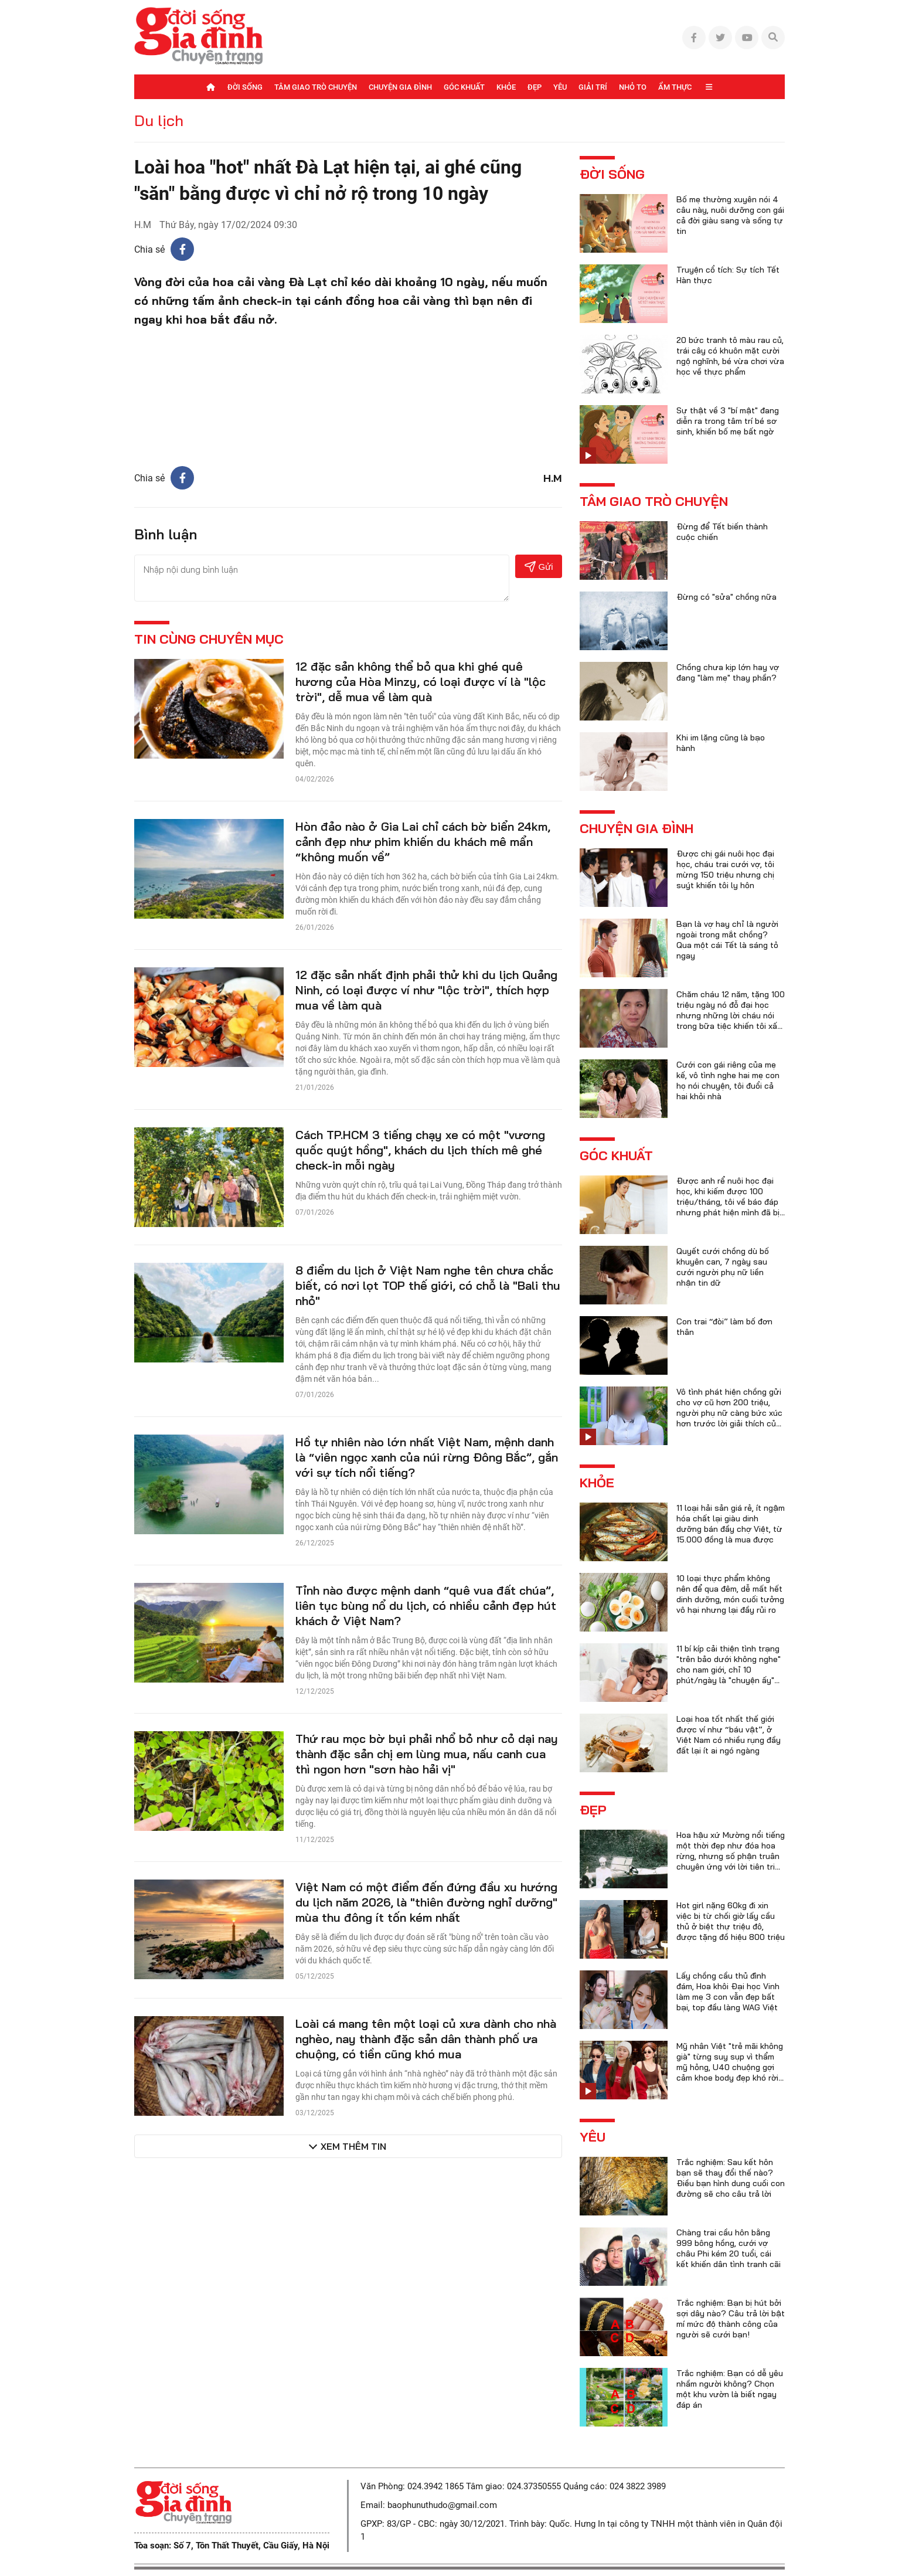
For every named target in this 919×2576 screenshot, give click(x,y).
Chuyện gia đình (400, 87)
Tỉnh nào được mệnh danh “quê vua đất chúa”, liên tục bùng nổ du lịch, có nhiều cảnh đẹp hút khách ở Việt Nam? (425, 1605)
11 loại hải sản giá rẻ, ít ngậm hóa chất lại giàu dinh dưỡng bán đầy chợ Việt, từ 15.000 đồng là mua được (730, 1524)
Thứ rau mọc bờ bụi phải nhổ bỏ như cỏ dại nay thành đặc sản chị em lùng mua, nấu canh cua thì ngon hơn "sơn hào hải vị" (426, 1753)
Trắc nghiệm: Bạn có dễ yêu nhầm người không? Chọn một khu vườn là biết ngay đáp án (729, 2389)
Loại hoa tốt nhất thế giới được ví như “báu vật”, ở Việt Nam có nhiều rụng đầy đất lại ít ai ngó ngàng (728, 1735)
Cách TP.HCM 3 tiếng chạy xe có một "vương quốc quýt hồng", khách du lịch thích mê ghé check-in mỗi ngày (420, 1150)
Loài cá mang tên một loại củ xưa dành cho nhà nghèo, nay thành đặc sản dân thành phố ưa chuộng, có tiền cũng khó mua (425, 2038)
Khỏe (506, 87)
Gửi (539, 566)
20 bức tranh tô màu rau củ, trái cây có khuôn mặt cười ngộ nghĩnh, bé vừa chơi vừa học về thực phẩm (730, 356)
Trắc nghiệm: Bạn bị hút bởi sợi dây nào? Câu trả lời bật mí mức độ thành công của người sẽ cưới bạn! (730, 2319)
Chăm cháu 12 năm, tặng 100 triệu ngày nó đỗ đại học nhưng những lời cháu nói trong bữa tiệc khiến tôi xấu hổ (730, 1015)
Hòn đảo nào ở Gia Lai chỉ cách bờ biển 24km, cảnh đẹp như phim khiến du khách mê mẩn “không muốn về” (422, 841)
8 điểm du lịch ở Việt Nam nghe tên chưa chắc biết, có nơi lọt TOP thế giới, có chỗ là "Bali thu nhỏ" (427, 1285)
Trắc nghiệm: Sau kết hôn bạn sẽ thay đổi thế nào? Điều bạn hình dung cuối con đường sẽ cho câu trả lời (730, 2178)
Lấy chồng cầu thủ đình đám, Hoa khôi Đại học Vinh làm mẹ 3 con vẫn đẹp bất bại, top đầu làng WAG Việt (728, 1991)
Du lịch (158, 120)
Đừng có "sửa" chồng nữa (726, 597)
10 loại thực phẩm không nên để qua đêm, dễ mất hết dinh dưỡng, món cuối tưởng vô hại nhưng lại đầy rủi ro (730, 1594)
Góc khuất (464, 87)
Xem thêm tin (353, 2146)
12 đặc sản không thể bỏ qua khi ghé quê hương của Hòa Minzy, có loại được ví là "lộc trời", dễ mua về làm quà (420, 681)
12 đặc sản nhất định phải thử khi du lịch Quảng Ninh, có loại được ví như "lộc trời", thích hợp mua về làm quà (426, 989)
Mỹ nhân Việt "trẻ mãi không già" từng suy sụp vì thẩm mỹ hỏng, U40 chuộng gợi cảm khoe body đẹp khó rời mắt (729, 2067)
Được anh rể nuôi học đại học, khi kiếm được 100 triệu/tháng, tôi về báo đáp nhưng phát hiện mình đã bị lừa (728, 1201)
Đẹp (534, 87)
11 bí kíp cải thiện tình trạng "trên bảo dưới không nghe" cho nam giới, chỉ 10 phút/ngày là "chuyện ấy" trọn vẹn (728, 1669)
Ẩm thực (675, 87)
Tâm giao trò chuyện (315, 87)
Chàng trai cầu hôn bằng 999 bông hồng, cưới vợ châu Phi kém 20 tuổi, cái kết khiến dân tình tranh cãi (728, 2248)
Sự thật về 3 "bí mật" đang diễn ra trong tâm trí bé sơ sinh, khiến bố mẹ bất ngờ (727, 421)
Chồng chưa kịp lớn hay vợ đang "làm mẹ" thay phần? (727, 672)
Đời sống (245, 87)
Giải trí (592, 87)
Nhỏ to (632, 87)
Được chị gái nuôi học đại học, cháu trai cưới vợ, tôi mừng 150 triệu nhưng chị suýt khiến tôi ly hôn (725, 869)
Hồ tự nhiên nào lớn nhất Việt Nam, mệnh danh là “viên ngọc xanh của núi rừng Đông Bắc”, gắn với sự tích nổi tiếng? (426, 1457)
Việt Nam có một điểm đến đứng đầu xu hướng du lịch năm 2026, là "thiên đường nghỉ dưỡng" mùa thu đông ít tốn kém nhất (426, 1902)
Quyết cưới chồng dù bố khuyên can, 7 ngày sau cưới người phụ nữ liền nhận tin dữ (722, 1267)
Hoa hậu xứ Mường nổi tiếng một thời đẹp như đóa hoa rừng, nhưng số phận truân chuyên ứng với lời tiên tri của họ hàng (730, 1856)
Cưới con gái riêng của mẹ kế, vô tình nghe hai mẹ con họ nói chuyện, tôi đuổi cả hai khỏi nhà (728, 1080)
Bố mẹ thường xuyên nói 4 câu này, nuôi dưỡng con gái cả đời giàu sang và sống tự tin (730, 215)
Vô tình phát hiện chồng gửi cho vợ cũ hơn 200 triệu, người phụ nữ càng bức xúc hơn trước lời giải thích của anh (729, 1412)
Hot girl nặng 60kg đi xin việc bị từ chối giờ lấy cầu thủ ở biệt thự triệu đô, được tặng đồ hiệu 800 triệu (730, 1921)
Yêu (560, 87)
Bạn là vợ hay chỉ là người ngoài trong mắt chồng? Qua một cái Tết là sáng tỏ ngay (727, 940)
